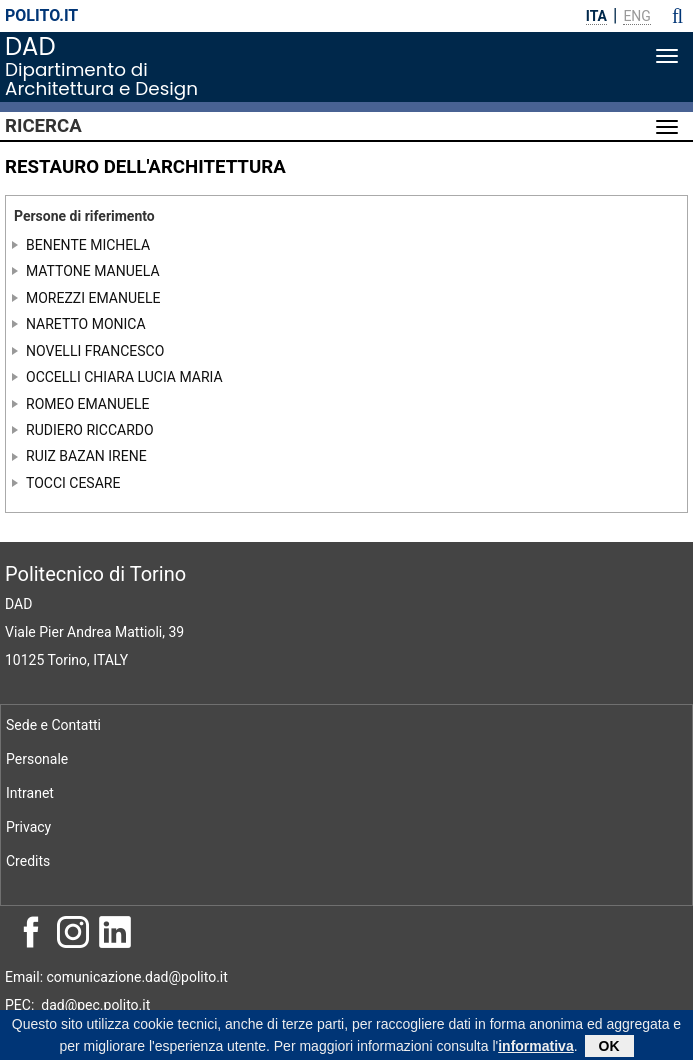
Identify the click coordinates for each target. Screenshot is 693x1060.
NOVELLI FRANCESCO (95, 350)
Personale (37, 759)
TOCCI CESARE (73, 483)
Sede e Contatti (53, 725)
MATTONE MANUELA (93, 271)
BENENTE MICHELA (88, 244)
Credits (28, 861)
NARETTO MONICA (86, 324)
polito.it (41, 15)
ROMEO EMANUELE (88, 403)
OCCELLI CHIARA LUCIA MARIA (124, 377)
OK (609, 1049)
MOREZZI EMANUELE (93, 297)
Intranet (30, 793)
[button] (677, 16)
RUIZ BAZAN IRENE (86, 456)
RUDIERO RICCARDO (90, 430)
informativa (535, 1049)
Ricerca (43, 126)
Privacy (28, 827)
